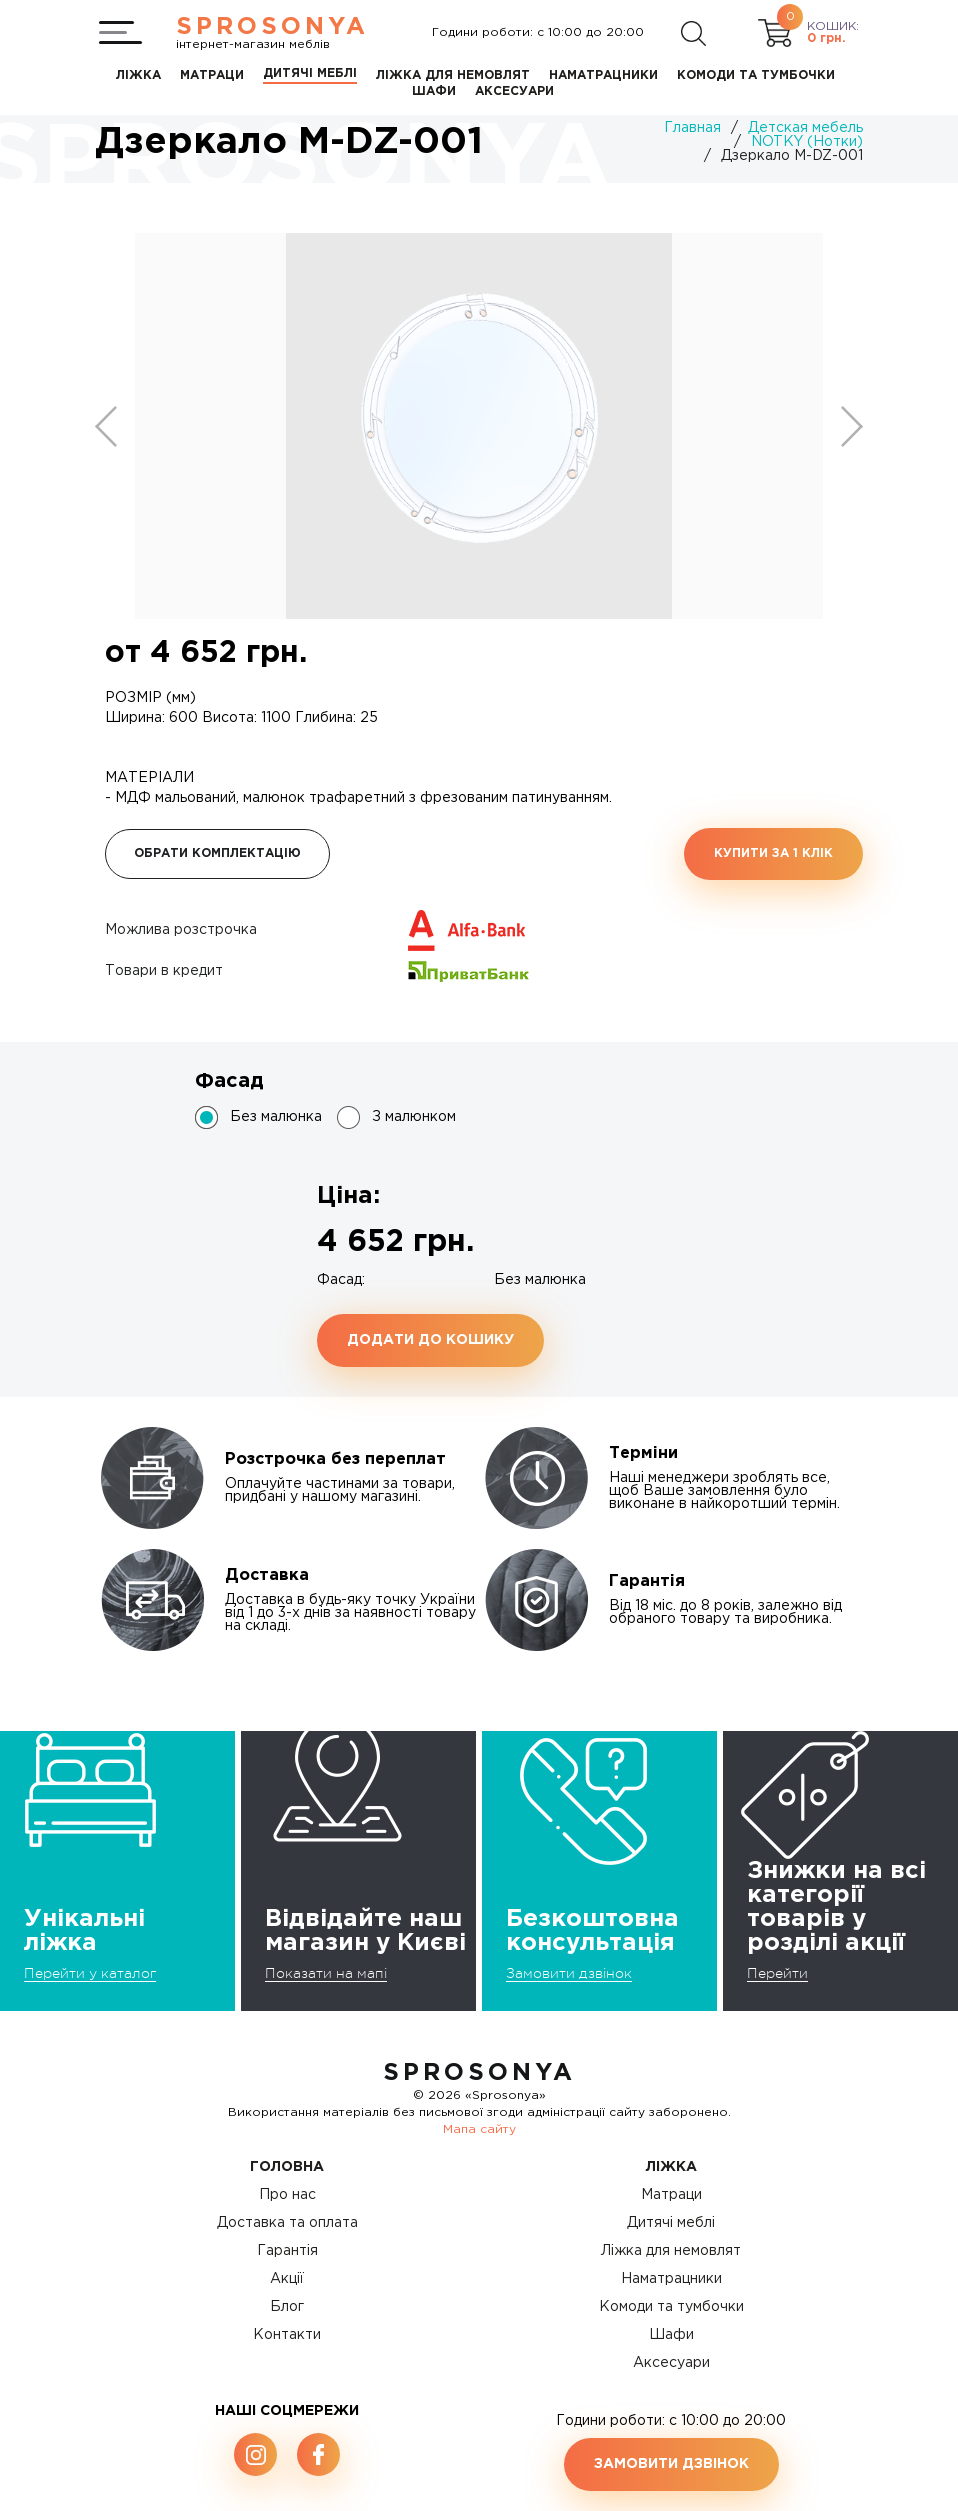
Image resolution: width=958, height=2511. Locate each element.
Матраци (671, 2195)
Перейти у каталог (90, 1973)
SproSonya (479, 2073)
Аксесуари (671, 2363)
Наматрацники (671, 2279)
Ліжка (671, 2167)
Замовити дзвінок (569, 1973)
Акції (287, 2279)
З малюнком (414, 1117)
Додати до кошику (430, 1340)
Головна (287, 2167)
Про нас (287, 2195)
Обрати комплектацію (217, 853)
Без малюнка (276, 1117)
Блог (287, 2307)
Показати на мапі (326, 1973)
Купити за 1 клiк (773, 853)
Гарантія (287, 2251)
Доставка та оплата (287, 2223)
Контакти (287, 2335)
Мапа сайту (479, 2129)
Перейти (777, 1973)
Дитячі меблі (671, 2223)
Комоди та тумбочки (671, 2307)
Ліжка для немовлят (671, 2251)
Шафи (671, 2335)
